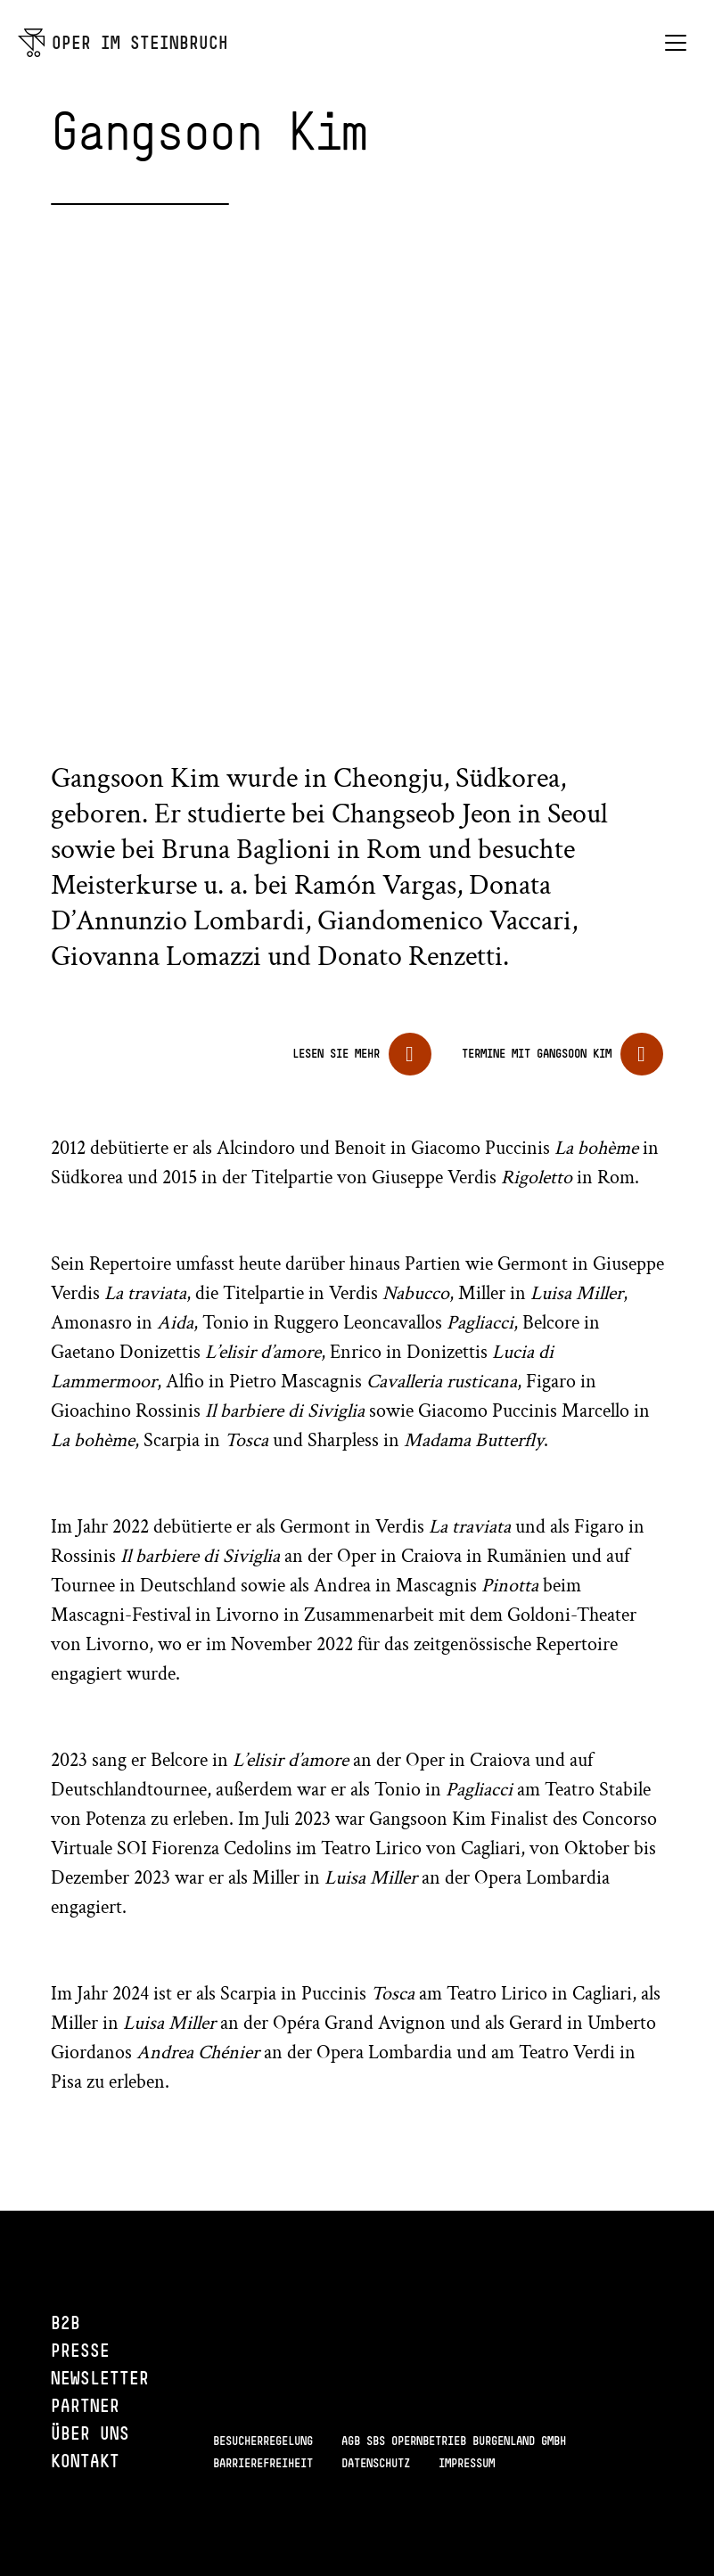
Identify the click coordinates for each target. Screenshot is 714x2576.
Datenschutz (375, 2463)
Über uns (90, 2433)
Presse (80, 2350)
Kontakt (85, 2460)
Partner (85, 2405)
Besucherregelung (263, 2440)
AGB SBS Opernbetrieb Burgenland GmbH (453, 2440)
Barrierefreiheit (263, 2463)
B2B (65, 2322)
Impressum (467, 2463)
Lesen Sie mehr (336, 1053)
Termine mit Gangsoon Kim (536, 1053)
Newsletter (100, 2377)
